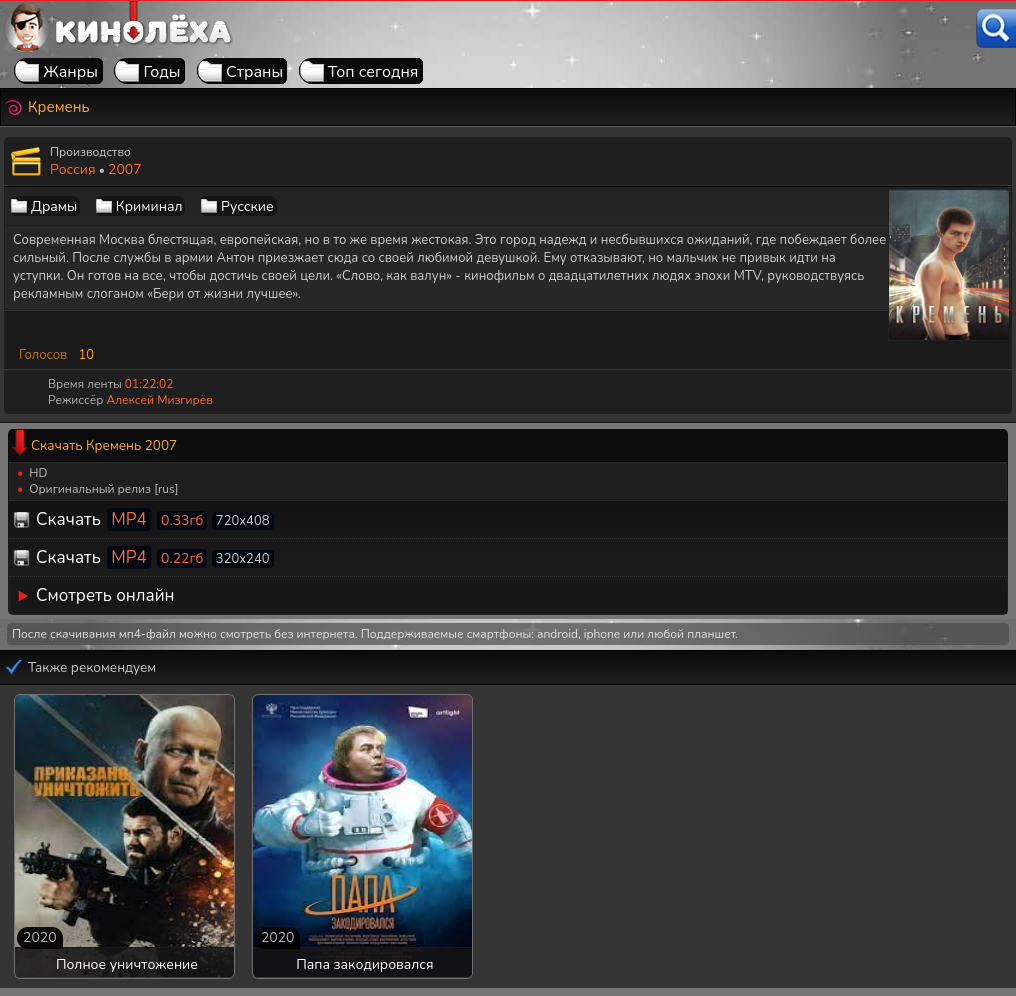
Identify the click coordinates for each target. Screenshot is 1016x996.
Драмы (54, 206)
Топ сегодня (373, 72)
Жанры (70, 72)
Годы (161, 72)
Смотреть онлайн (105, 595)
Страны (254, 72)
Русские (247, 206)
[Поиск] (996, 28)
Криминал (149, 206)
